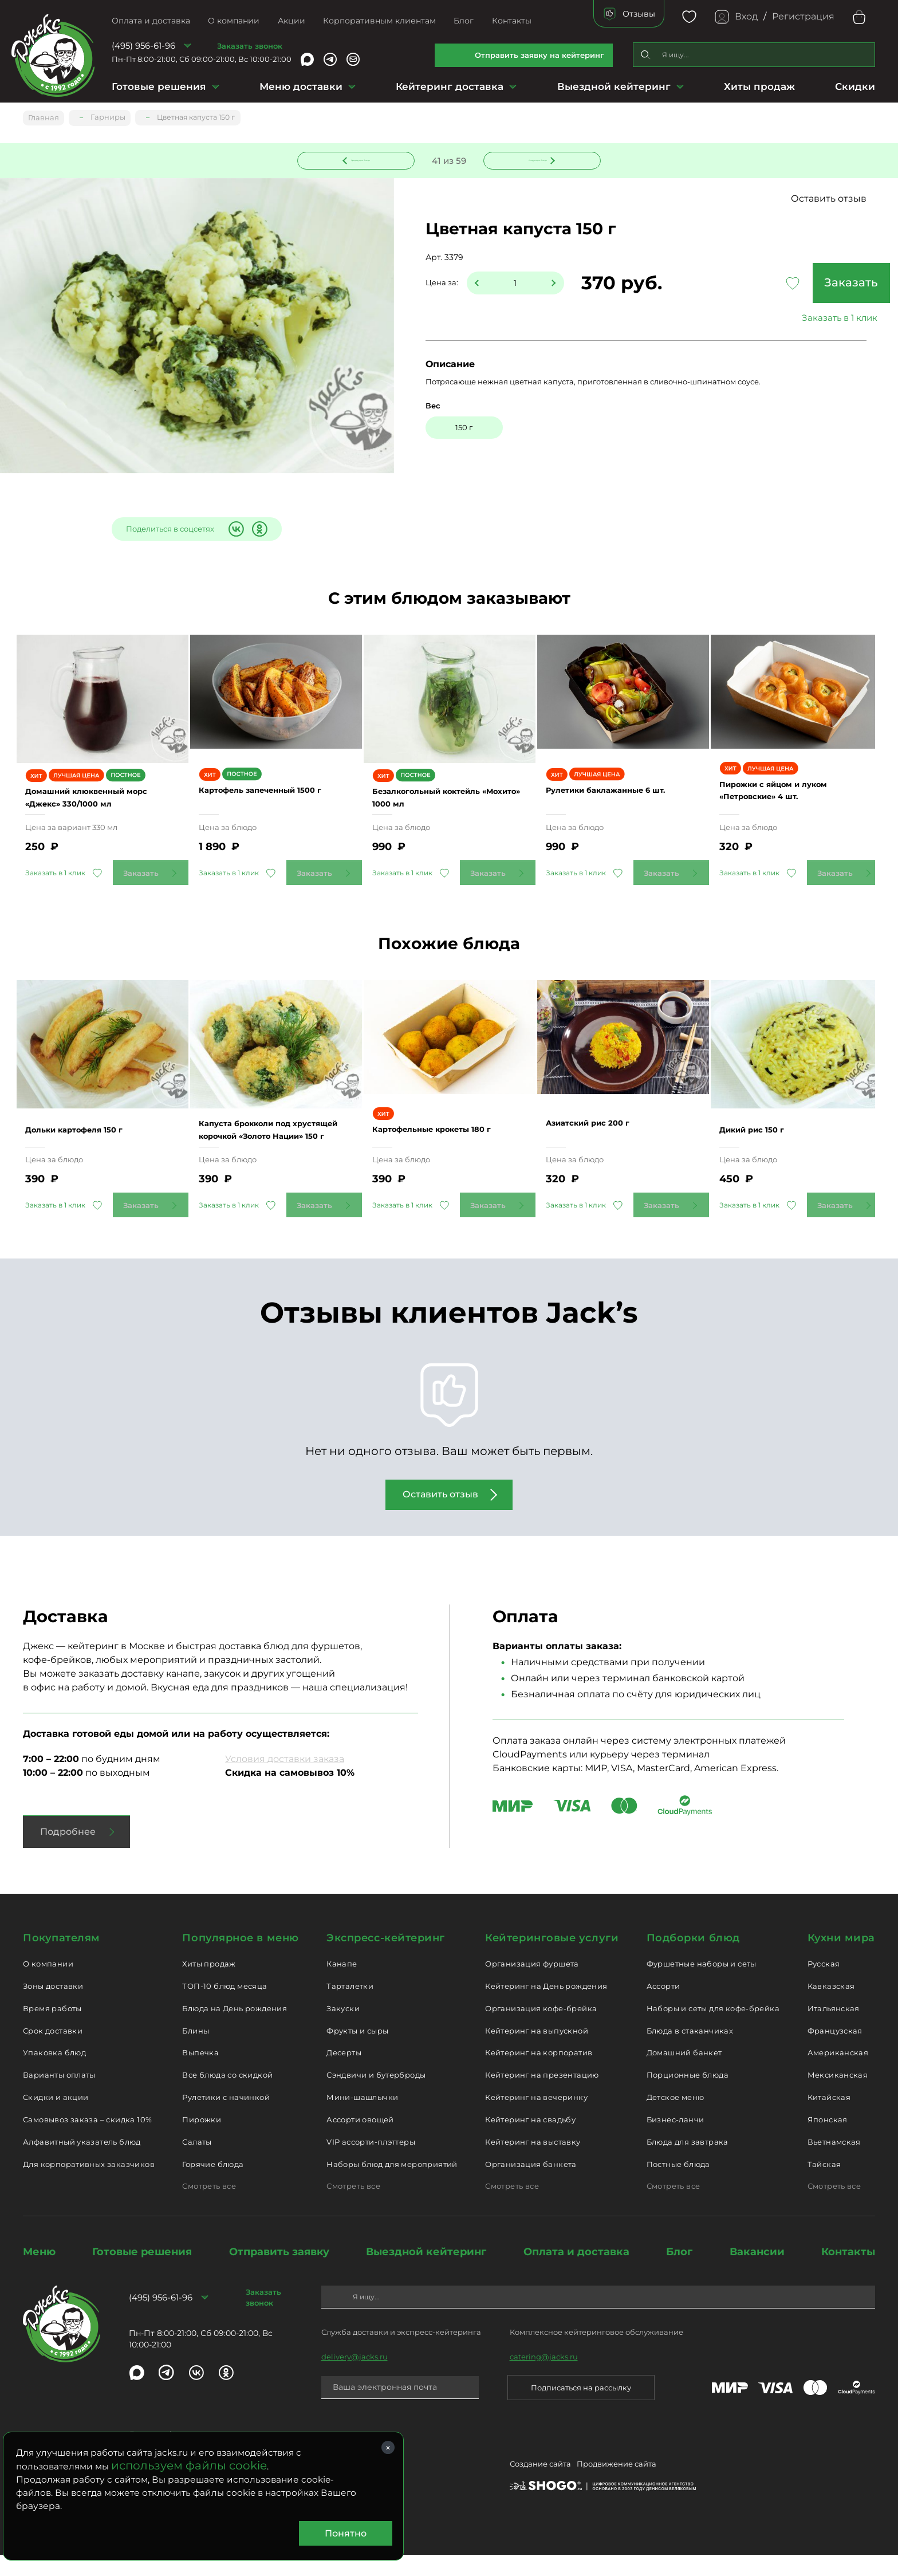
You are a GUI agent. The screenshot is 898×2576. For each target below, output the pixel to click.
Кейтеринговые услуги (552, 1959)
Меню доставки (300, 86)
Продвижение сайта (616, 2486)
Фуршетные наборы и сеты (702, 1984)
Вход (746, 16)
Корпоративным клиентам (379, 20)
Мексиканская (838, 2096)
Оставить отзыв (829, 199)
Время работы (52, 2029)
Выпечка (200, 2073)
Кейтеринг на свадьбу (530, 2140)
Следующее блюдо (535, 158)
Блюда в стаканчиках (690, 2051)
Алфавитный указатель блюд (82, 2162)
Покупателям (61, 1959)
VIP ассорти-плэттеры (370, 2162)
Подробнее (68, 1852)
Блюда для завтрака (687, 2162)
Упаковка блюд (54, 2073)
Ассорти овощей (359, 2140)
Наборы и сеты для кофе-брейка (713, 2029)
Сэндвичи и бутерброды (376, 2096)
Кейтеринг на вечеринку (536, 2118)
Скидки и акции (55, 2118)
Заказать (789, 284)
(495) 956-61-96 (143, 45)
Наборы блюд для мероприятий (392, 2184)
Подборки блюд (693, 1959)
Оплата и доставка (151, 20)
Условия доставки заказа (284, 1780)
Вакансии (757, 2273)
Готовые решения (159, 86)
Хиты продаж (759, 86)
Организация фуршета (531, 1984)
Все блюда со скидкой (227, 2096)
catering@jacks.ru (544, 2377)
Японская (828, 2140)
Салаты (196, 2162)
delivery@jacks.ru (354, 2377)
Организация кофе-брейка (541, 2029)
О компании (233, 20)
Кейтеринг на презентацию (541, 2096)
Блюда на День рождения (234, 2029)
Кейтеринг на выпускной (536, 2051)
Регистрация (803, 16)
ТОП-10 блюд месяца (224, 2006)
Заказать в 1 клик (789, 318)
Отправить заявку (279, 2273)
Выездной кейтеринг (614, 86)
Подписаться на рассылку (581, 2408)
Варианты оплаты (59, 2096)
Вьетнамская (834, 2162)
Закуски (343, 2029)
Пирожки (201, 2140)
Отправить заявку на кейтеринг (539, 55)
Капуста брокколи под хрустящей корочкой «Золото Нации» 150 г (262, 1144)
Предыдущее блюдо (363, 158)
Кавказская (831, 2006)
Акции (291, 20)
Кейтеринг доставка (449, 86)
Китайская (829, 2118)
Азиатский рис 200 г (604, 1144)
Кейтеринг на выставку (532, 2162)
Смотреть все (209, 2207)
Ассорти (663, 2006)
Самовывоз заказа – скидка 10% (87, 2140)
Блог (464, 20)
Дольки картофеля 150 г (92, 1144)
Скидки (855, 86)
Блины (195, 2051)
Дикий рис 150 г (765, 1144)
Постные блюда (678, 2184)
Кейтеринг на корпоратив (538, 2073)
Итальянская (834, 2029)
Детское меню (675, 2118)
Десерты (343, 2073)
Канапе (341, 1984)
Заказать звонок (249, 45)
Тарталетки (349, 2006)
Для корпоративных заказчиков (89, 2184)
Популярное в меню (240, 1959)
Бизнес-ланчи (675, 2140)
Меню (39, 2273)
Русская (824, 1984)
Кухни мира (841, 1959)
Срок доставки (52, 2051)
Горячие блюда (212, 2184)
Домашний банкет (684, 2073)
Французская (835, 2051)
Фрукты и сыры (357, 2051)
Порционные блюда (687, 2096)
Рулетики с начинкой (225, 2118)
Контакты (511, 20)
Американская (838, 2073)
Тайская (824, 2184)
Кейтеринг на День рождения (546, 2006)
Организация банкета (530, 2184)
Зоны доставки (53, 2006)
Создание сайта (540, 2486)
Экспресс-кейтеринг (385, 1959)
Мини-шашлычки (362, 2118)
